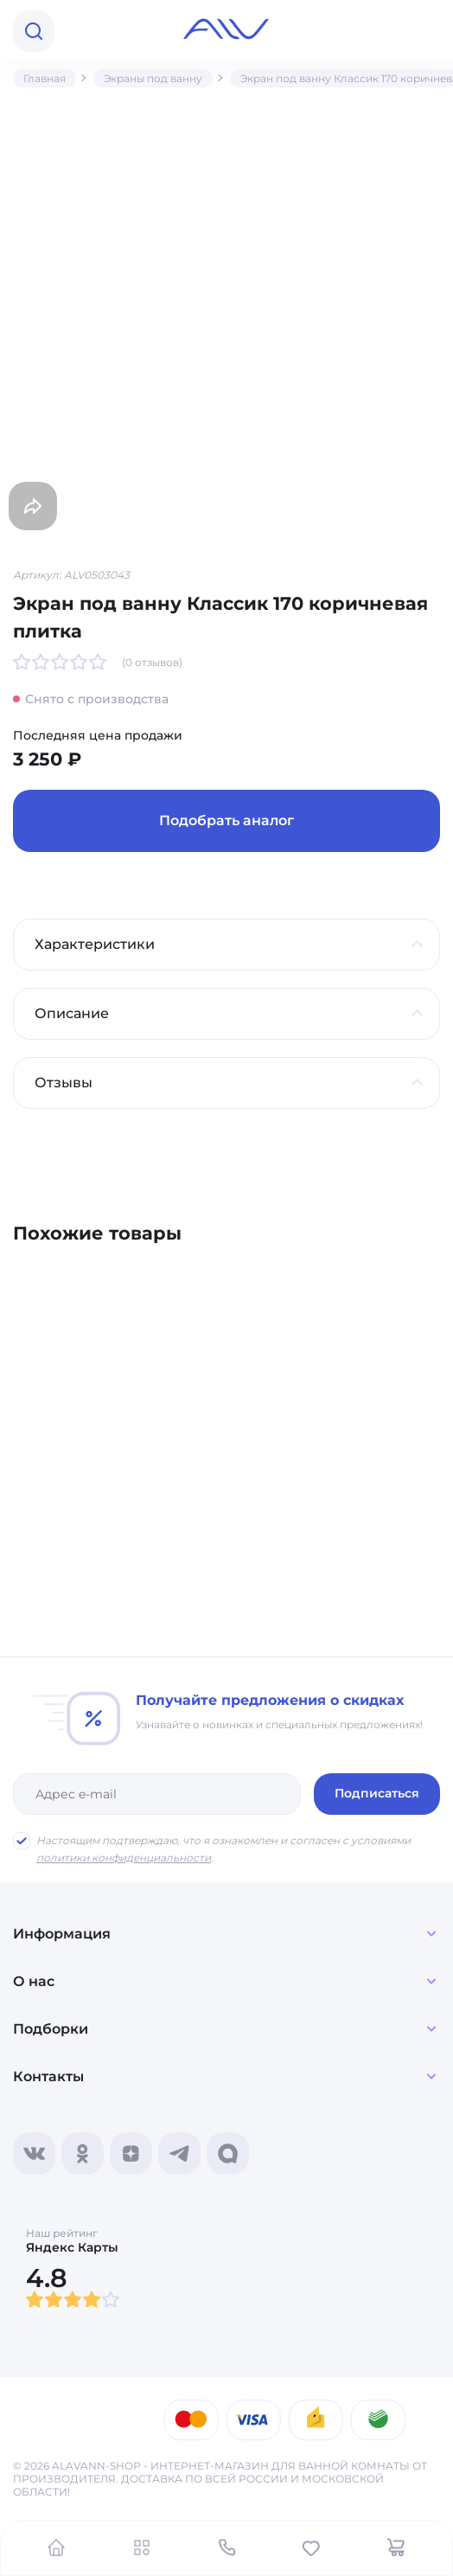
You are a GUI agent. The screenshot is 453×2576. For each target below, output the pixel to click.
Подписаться (377, 1793)
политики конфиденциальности (123, 1857)
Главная (44, 78)
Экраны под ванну (153, 78)
